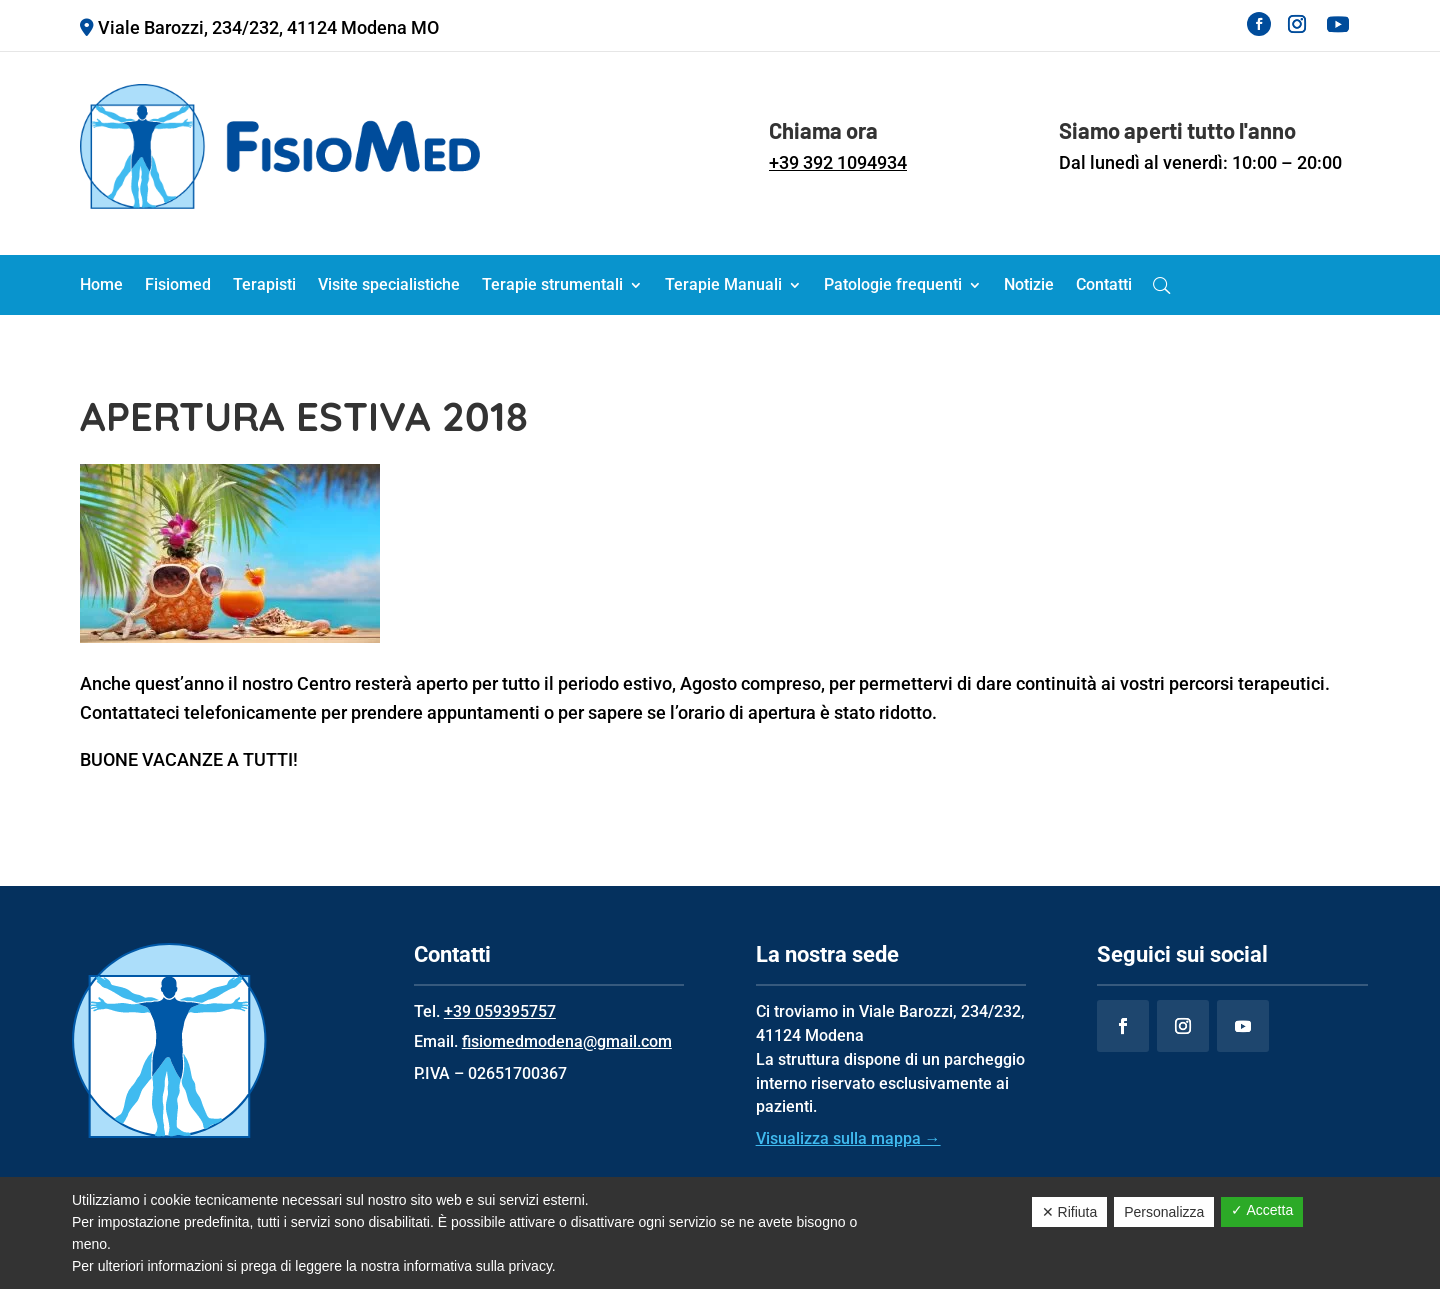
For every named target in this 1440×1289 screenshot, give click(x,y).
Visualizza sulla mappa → (848, 1138)
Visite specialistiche (389, 286)
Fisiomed (178, 286)
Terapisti (264, 286)
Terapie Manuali (723, 286)
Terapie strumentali (552, 286)
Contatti (1104, 286)
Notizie (1029, 286)
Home (101, 286)
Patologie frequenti (893, 286)
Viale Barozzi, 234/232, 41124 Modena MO (268, 27)
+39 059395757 (500, 1011)
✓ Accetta (1262, 1210)
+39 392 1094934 (838, 162)
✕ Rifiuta (1070, 1212)
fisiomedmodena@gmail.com (567, 1041)
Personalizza (1164, 1212)
